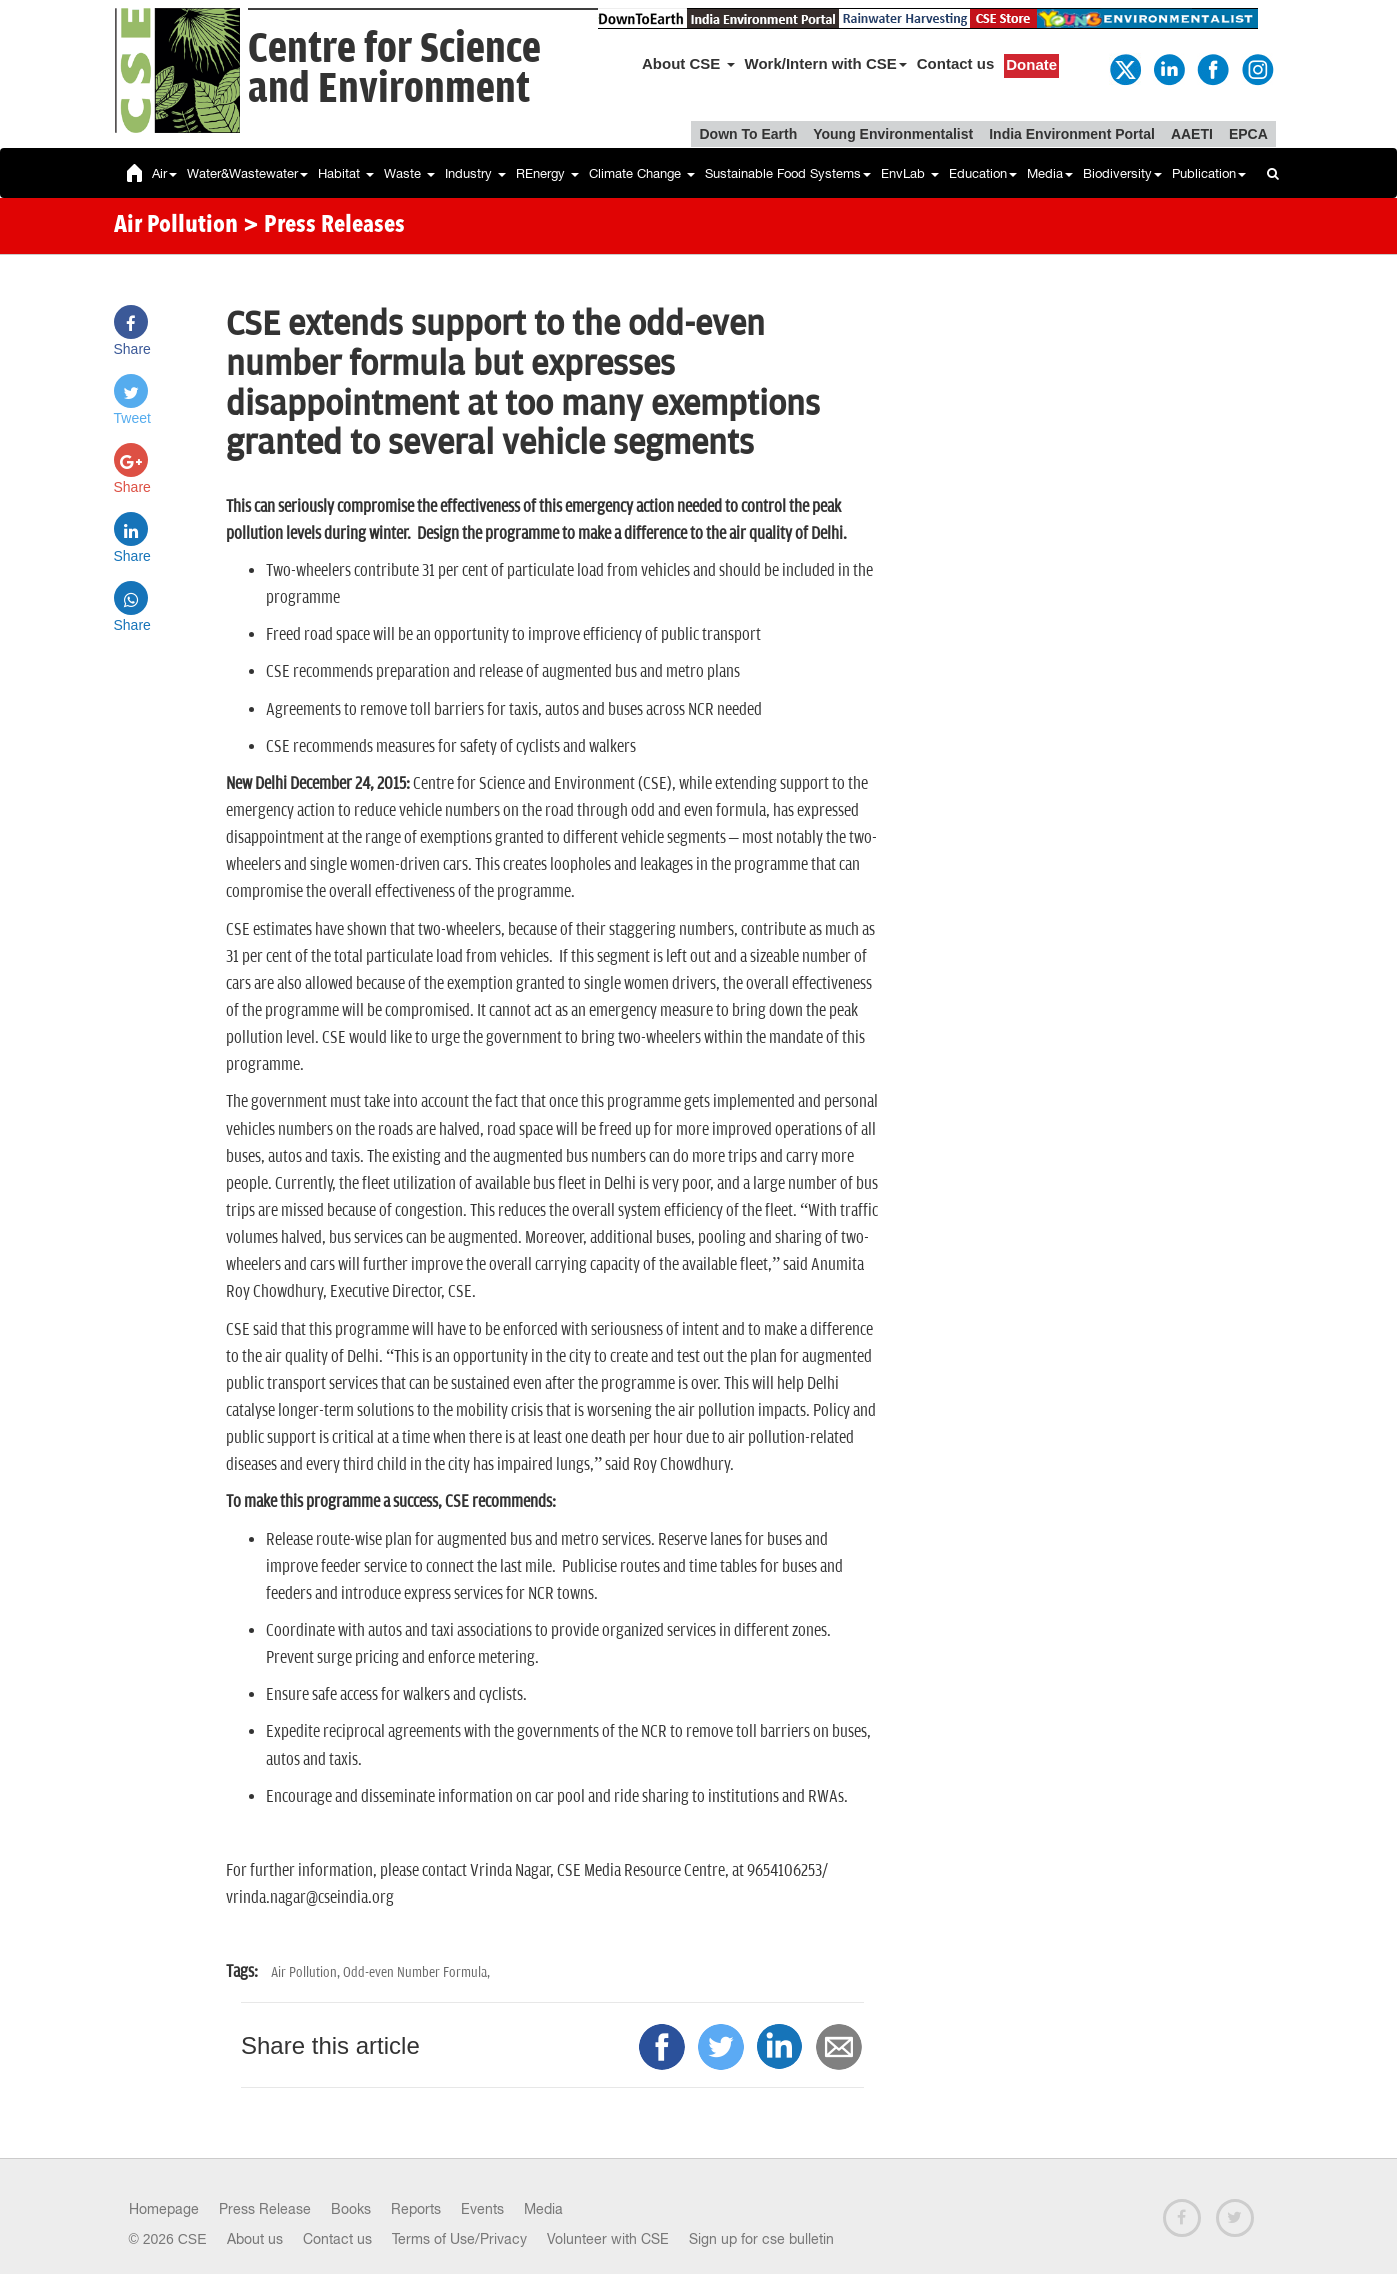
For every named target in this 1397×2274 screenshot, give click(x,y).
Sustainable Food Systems (788, 173)
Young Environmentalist (893, 134)
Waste (409, 173)
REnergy (547, 173)
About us (255, 2239)
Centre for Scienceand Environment (394, 69)
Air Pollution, (307, 1972)
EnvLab (910, 173)
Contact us (956, 63)
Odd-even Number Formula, (416, 1972)
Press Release (265, 2209)
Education (983, 173)
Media (1050, 173)
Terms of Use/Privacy (459, 2239)
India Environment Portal (1072, 134)
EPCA (1248, 134)
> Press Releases (324, 226)
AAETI (1192, 134)
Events (482, 2209)
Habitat (346, 173)
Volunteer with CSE (608, 2239)
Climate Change (642, 173)
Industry (475, 173)
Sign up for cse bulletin (761, 2239)
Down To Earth (748, 134)
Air (164, 173)
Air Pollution (176, 226)
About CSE (688, 63)
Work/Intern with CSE (826, 63)
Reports (416, 2209)
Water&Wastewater (247, 173)
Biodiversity (1122, 173)
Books (351, 2209)
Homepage (164, 2209)
